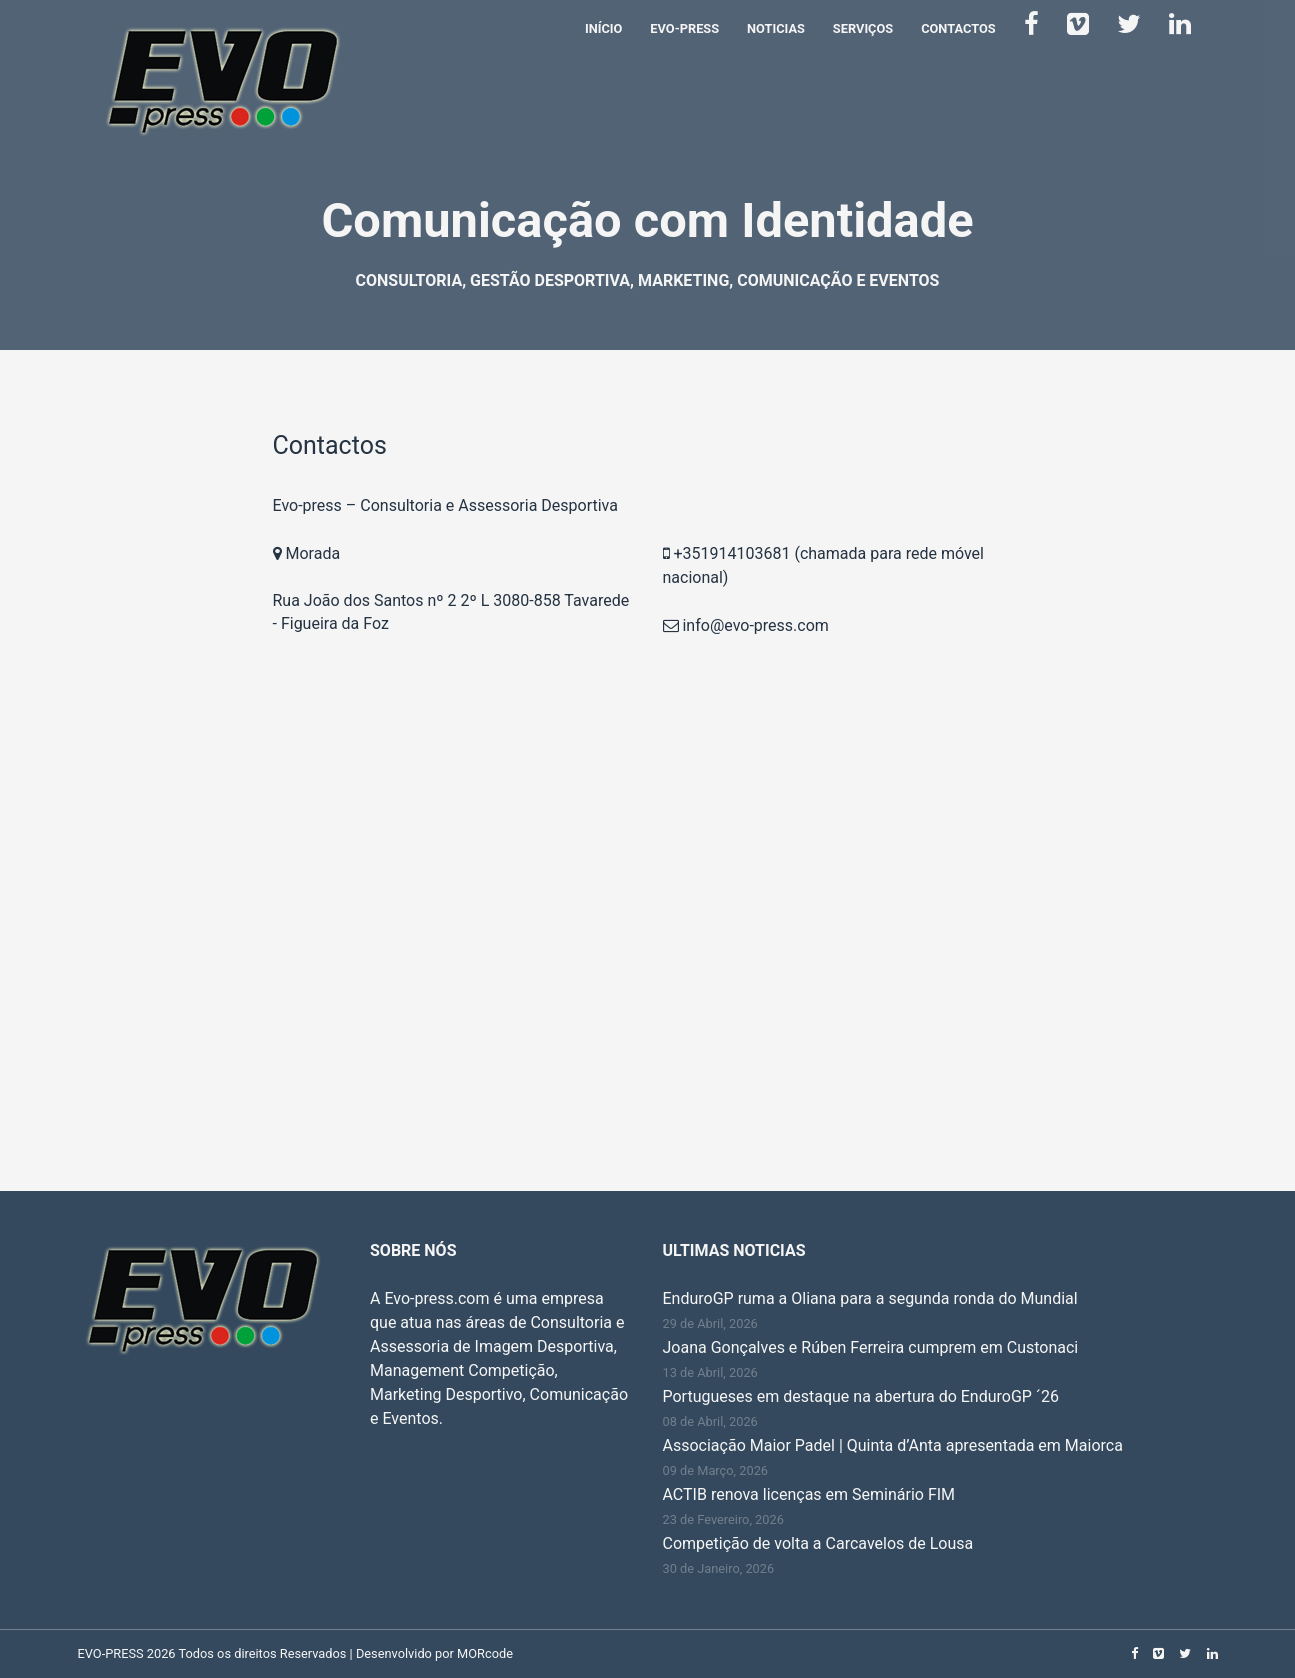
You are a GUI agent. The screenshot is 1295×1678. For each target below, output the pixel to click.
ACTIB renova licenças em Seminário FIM (809, 1494)
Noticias (776, 28)
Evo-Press (684, 28)
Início (603, 28)
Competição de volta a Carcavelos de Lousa (818, 1543)
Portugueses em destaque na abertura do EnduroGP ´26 (861, 1396)
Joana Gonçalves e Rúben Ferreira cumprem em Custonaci (871, 1347)
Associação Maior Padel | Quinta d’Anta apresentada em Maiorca (893, 1445)
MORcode (485, 1653)
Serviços (863, 28)
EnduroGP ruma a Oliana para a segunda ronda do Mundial (870, 1298)
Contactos (958, 28)
